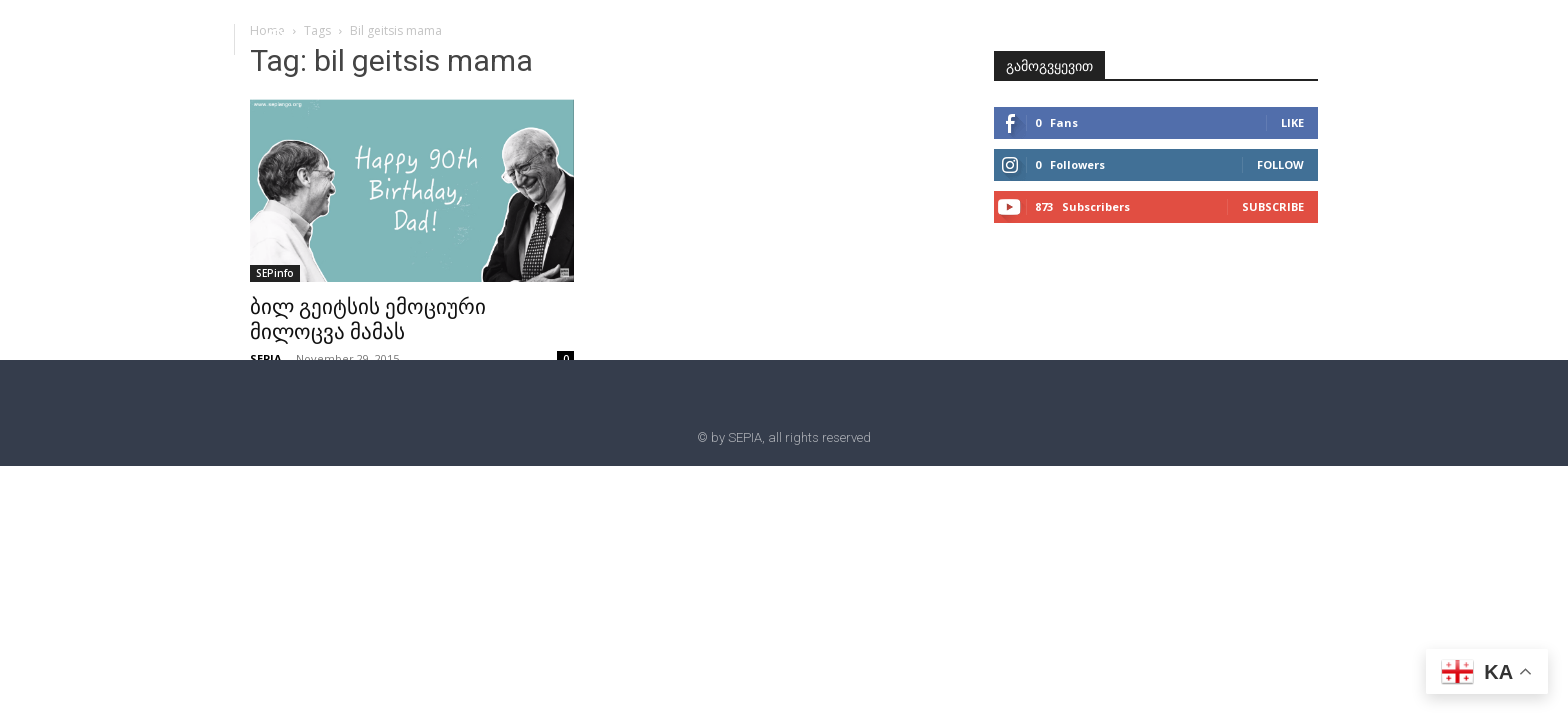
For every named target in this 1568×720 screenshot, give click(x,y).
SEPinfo (275, 273)
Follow (1280, 164)
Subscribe (1273, 206)
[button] (276, 38)
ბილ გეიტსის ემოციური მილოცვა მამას (368, 319)
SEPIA (266, 358)
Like (1292, 122)
